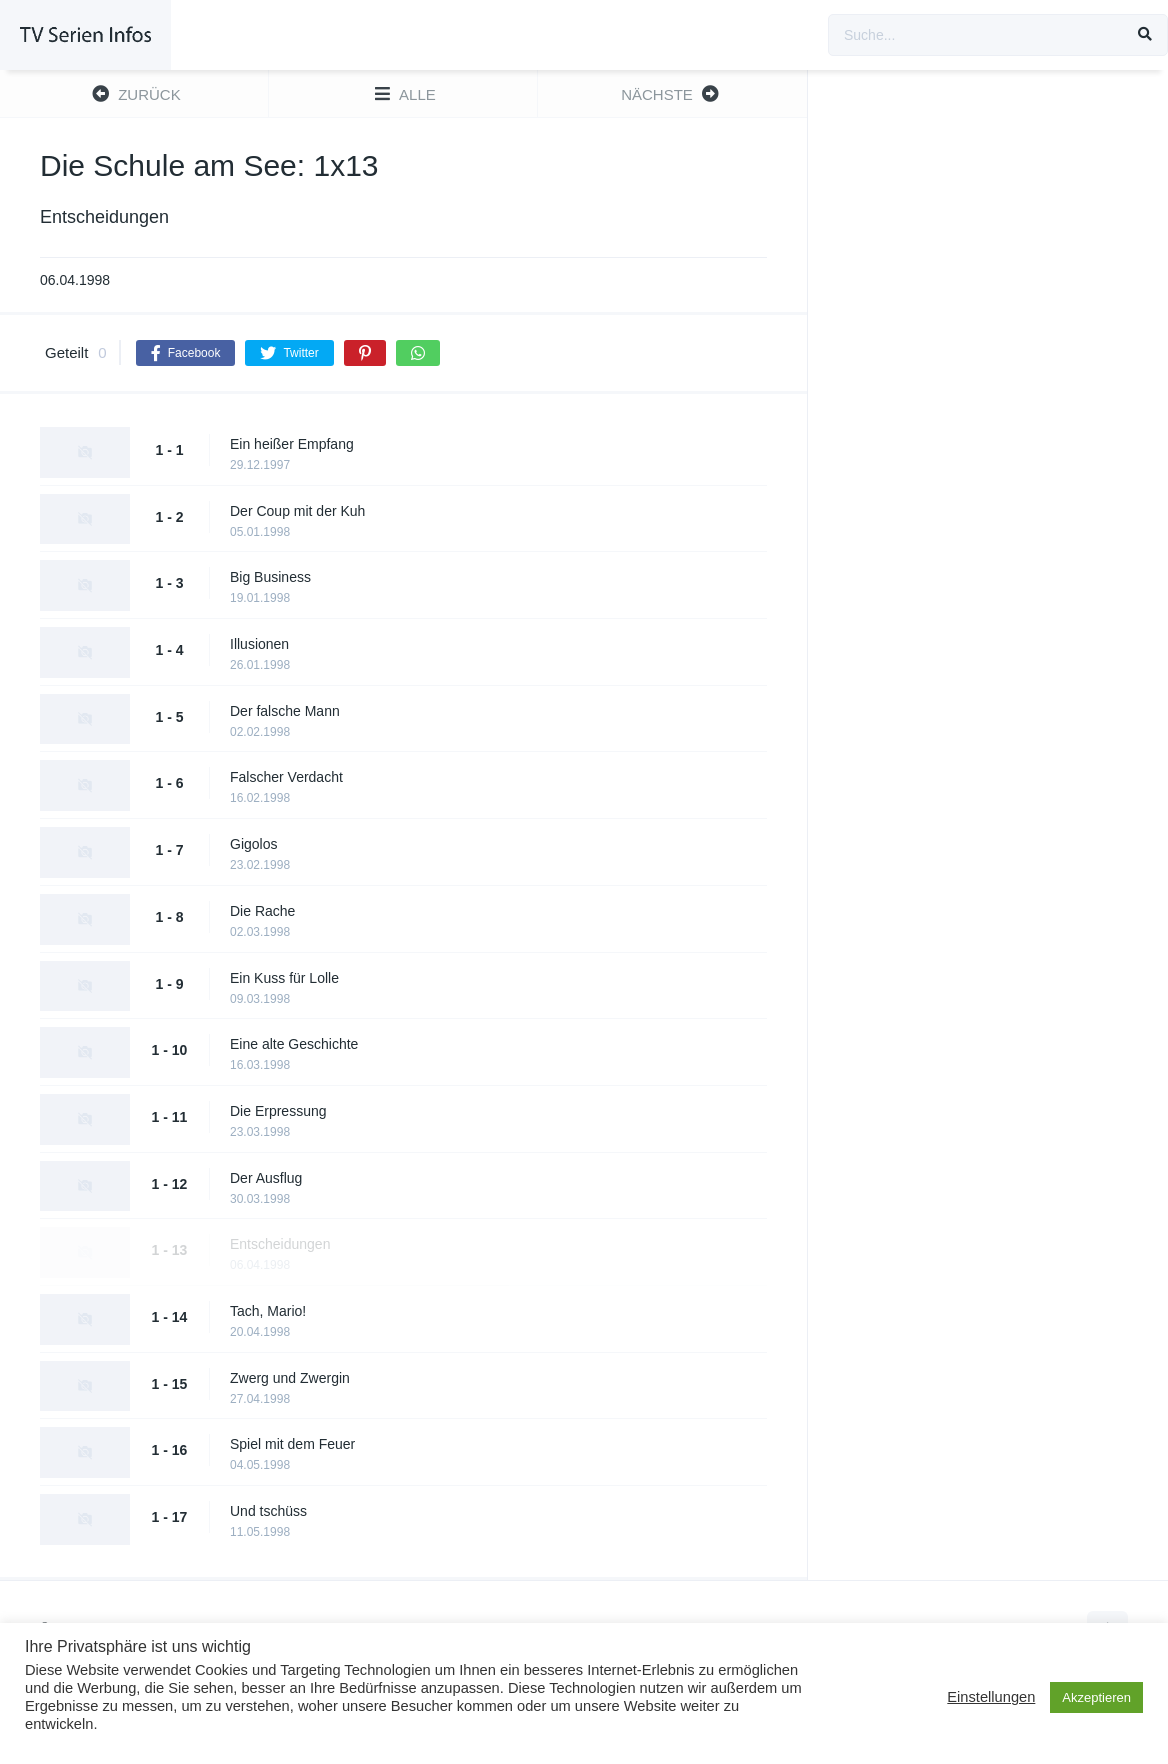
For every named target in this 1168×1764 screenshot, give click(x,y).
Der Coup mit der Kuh (297, 511)
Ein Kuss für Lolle (284, 978)
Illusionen (259, 644)
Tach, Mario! (268, 1311)
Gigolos (253, 844)
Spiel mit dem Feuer (292, 1444)
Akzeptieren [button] (1096, 1697)
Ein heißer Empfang (292, 444)
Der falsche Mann (285, 711)
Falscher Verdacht (286, 777)
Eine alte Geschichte (294, 1044)
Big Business (270, 577)
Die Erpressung (278, 1111)
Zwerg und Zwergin (290, 1378)
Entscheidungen (280, 1244)
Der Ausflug (266, 1178)
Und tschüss (268, 1511)
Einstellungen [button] (991, 1697)
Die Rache (262, 911)
